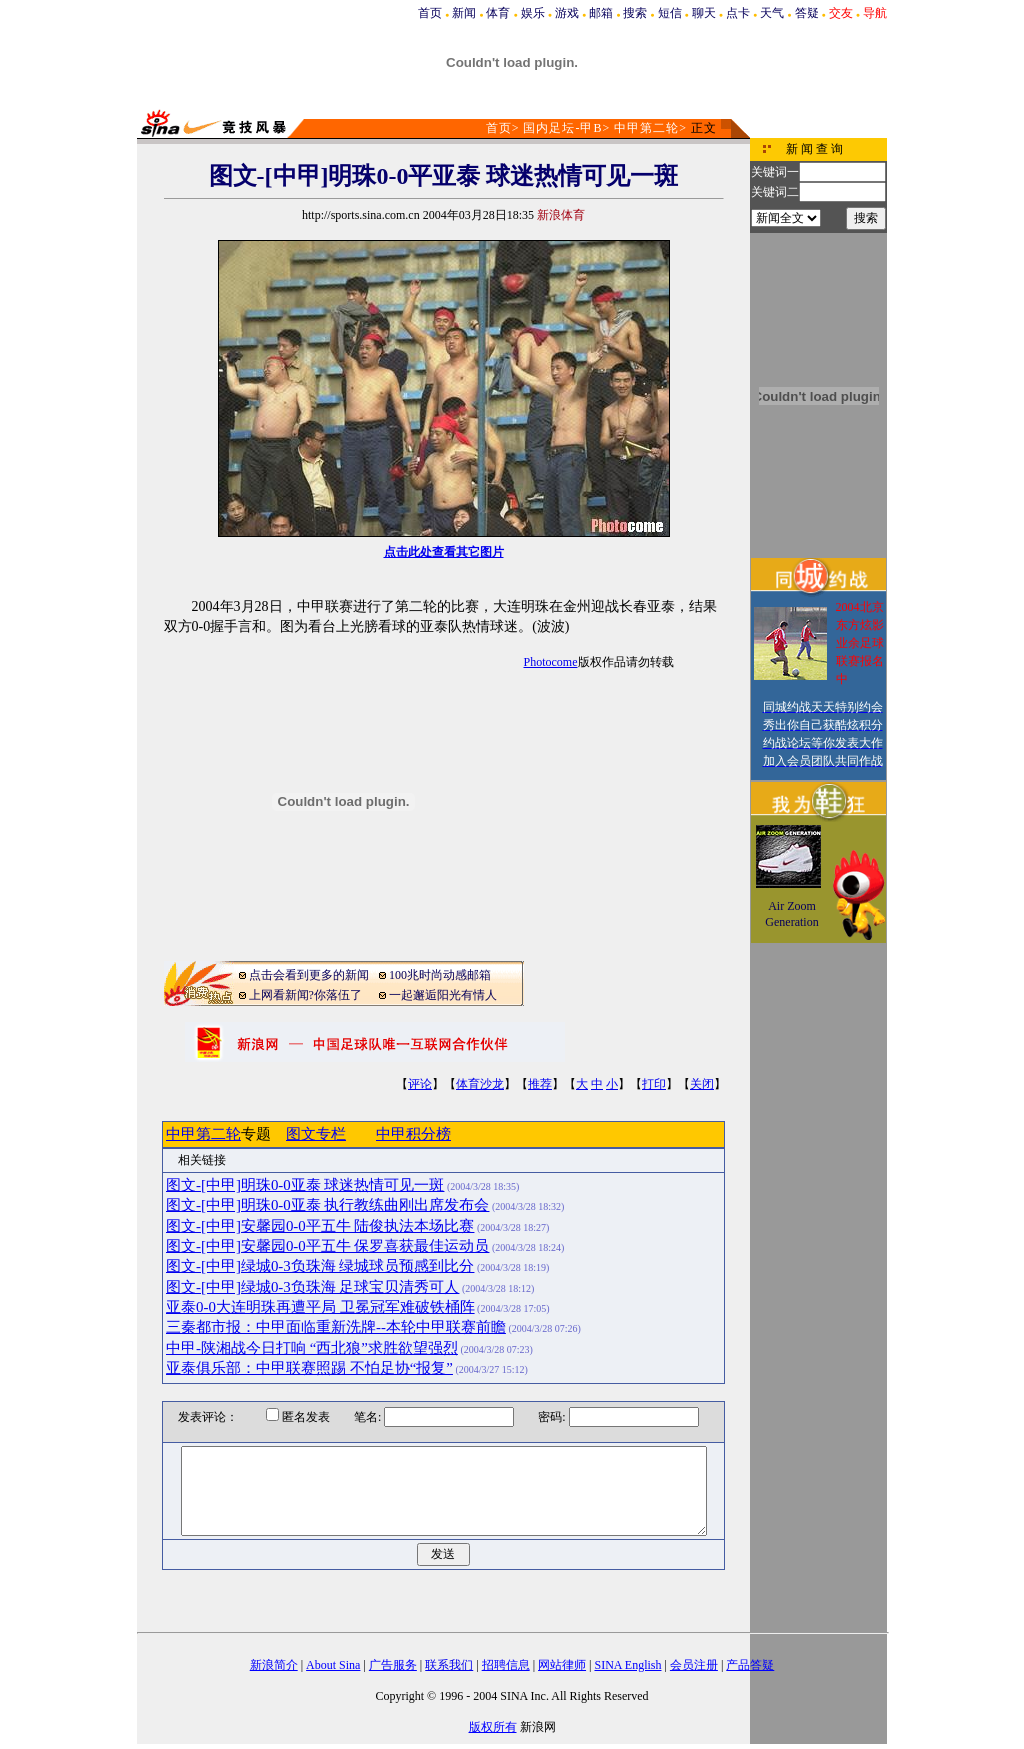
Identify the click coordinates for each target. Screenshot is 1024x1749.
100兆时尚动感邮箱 (440, 975)
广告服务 (393, 1665)
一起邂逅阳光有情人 (443, 995)
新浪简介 (274, 1665)
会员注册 (694, 1665)
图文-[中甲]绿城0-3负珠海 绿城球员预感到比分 (320, 1266)
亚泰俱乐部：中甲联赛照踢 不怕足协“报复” (309, 1368)
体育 (498, 13)
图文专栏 (316, 1134)
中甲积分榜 (413, 1134)
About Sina (333, 1665)
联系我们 (449, 1665)
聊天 (704, 13)
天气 (772, 13)
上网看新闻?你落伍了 (305, 995)
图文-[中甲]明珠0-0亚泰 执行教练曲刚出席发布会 (327, 1205)
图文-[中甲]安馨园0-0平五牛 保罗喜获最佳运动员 (327, 1246)
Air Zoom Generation (791, 914)
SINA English (627, 1665)
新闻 (464, 13)
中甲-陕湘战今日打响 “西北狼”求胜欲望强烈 (312, 1348)
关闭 (702, 1084)
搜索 (635, 13)
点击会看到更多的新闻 (309, 975)
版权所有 (493, 1727)
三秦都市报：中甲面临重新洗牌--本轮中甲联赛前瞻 (336, 1327)
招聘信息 (506, 1665)
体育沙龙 (480, 1084)
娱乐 (533, 13)
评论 (420, 1084)
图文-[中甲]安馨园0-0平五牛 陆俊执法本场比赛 (320, 1226)
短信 (670, 13)
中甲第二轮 (646, 128)
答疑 (807, 13)
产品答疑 (750, 1665)
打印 (654, 1084)
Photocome (551, 662)
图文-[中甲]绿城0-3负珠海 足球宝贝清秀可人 (312, 1287)
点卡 (738, 13)
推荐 (540, 1084)
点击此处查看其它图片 (444, 552)
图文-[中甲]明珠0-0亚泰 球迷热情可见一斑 (305, 1185)
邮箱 (601, 13)
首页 (430, 13)
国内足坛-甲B (562, 128)
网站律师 (562, 1665)
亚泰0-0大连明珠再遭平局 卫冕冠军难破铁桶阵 (320, 1307)
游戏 (567, 13)
